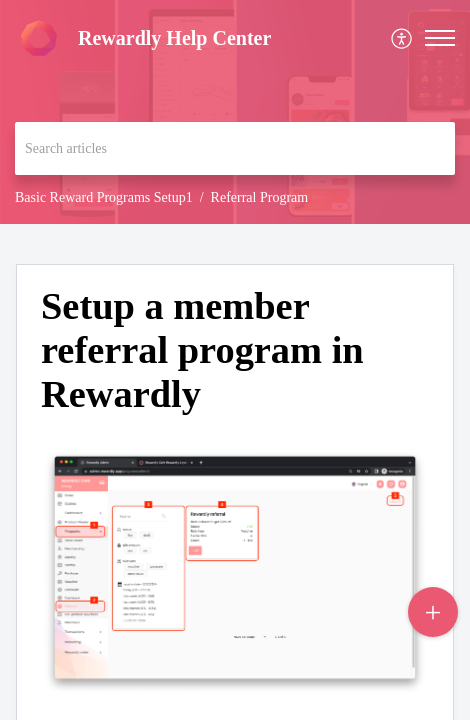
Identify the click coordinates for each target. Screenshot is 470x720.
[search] (235, 148)
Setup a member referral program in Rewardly (202, 350)
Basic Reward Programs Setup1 (104, 197)
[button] (440, 38)
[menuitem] (402, 38)
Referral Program (260, 197)
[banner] (235, 112)
